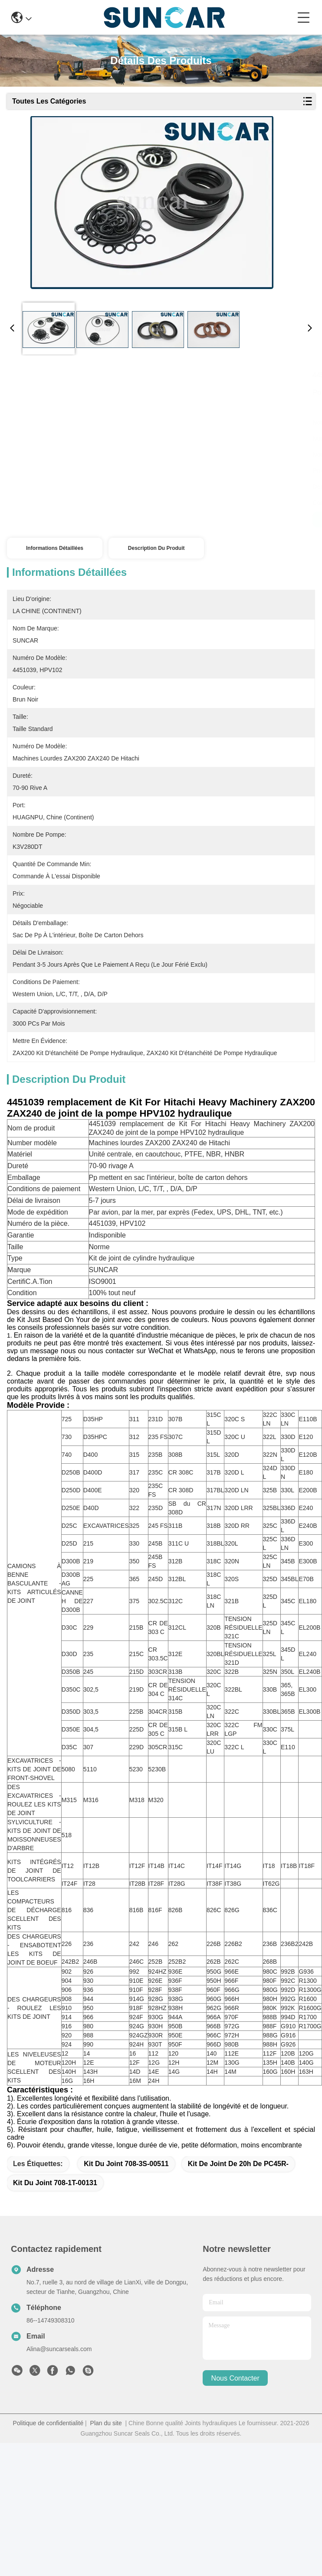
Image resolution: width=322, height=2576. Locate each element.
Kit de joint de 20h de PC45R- (238, 2209)
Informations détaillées (54, 548)
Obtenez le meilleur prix (82, 519)
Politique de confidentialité (48, 2469)
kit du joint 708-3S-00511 (126, 2209)
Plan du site (106, 2469)
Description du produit (156, 548)
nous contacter (235, 2424)
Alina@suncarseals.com (59, 2394)
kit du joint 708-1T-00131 (55, 2228)
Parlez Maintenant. (238, 519)
